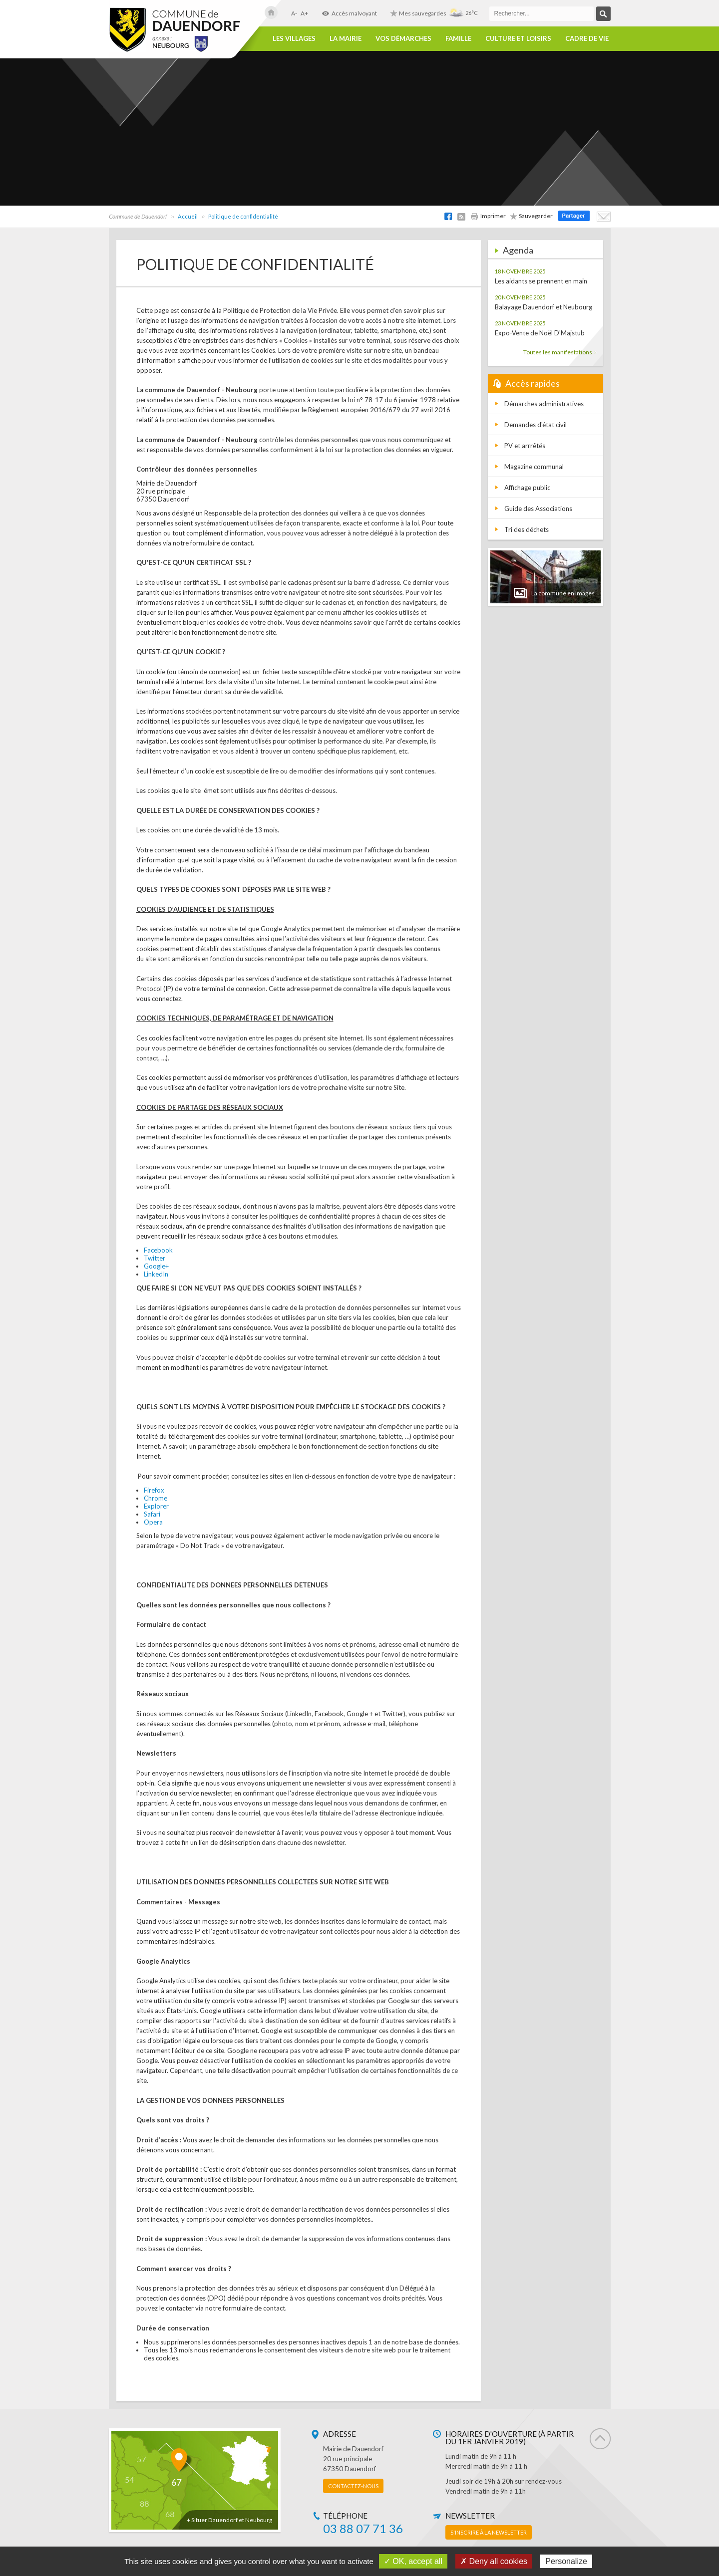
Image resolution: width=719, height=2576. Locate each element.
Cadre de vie (587, 38)
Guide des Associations (538, 509)
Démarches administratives (544, 404)
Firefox (154, 1490)
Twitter (154, 1258)
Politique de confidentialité (243, 216)
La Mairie (345, 38)
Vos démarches (403, 38)
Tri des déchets (526, 529)
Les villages (294, 38)
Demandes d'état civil (535, 425)
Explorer (156, 1506)
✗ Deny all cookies (493, 2561)
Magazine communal (534, 467)
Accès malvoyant (349, 13)
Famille (458, 38)
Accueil (188, 216)
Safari (152, 1514)
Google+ (156, 1266)
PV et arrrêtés (524, 446)
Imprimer (488, 216)
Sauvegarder (531, 216)
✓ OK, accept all (413, 2561)
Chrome (155, 1498)
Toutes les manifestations (559, 352)
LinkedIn (156, 1274)
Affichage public (527, 488)
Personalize (566, 2561)
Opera (153, 1522)
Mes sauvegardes (418, 13)
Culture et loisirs (518, 38)
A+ (304, 13)
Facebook (158, 1250)
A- (294, 13)
